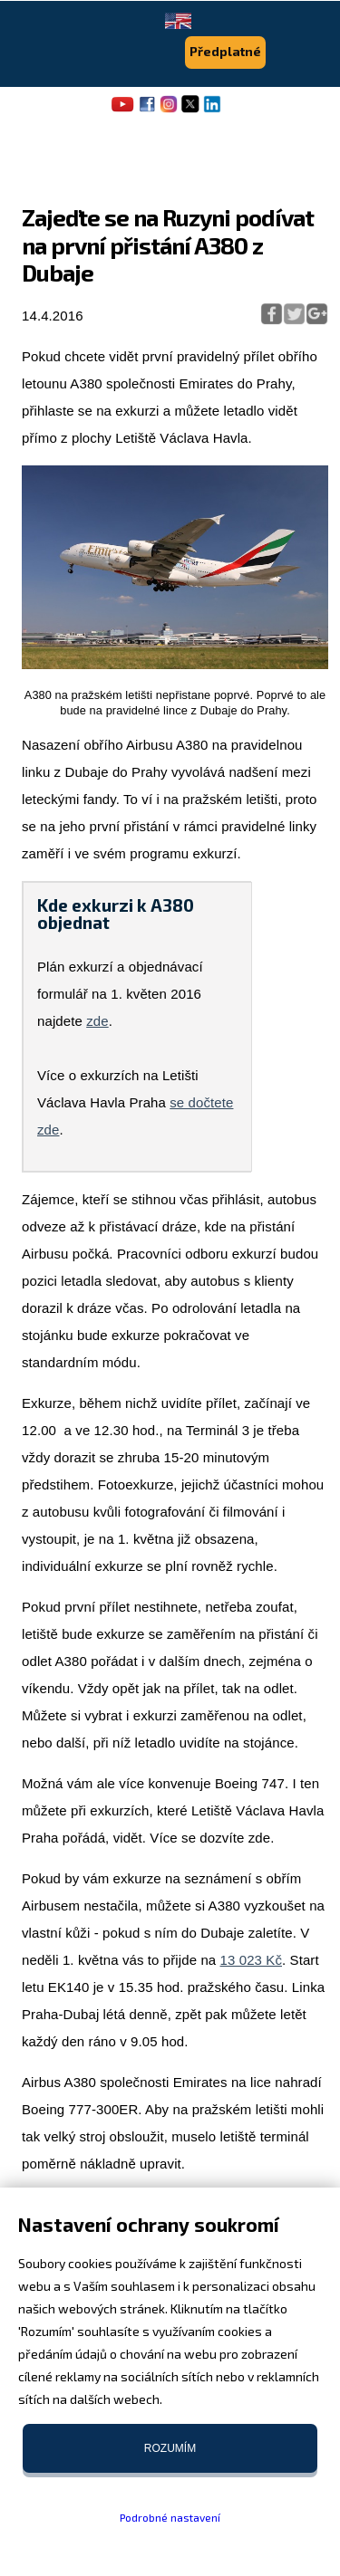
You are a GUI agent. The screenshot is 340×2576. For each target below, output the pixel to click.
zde (97, 1021)
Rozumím (170, 2448)
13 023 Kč (251, 1960)
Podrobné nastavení (170, 2517)
